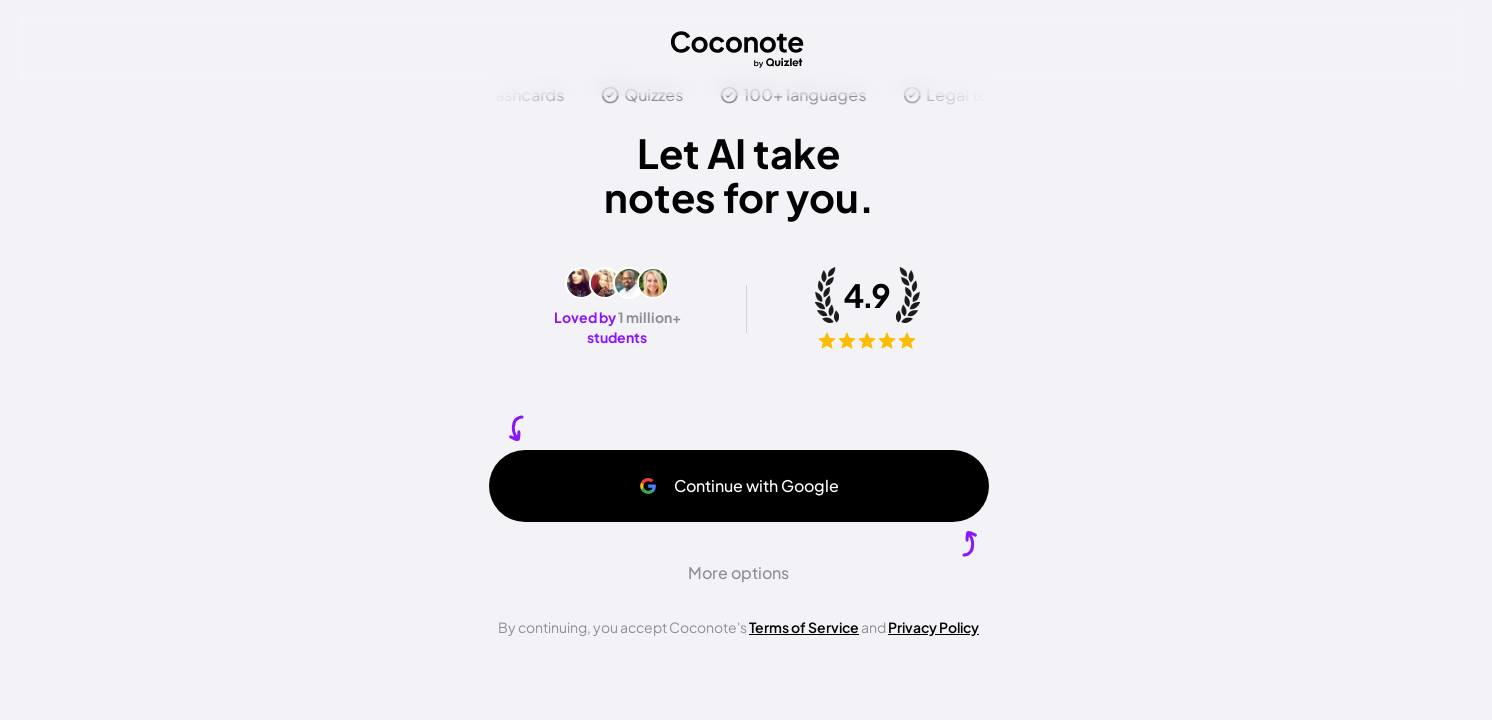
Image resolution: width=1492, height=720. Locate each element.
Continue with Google (738, 485)
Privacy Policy (933, 627)
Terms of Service (804, 627)
